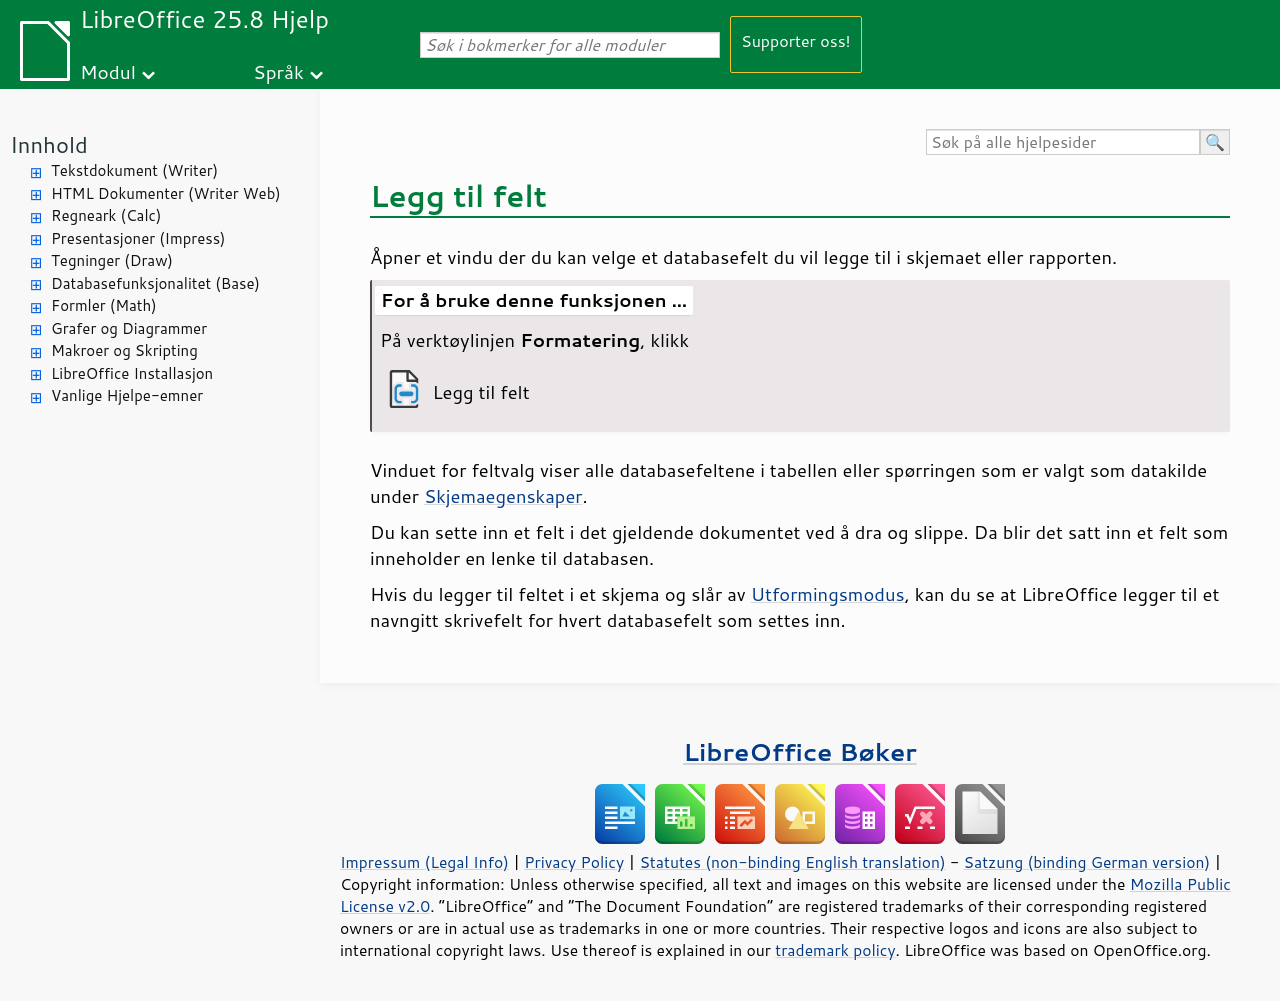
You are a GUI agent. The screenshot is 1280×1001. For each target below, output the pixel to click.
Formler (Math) (104, 305)
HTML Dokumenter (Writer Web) (166, 193)
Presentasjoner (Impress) (138, 238)
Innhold (49, 144)
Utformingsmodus (828, 594)
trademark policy (835, 950)
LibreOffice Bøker (800, 751)
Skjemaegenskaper (503, 496)
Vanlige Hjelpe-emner (127, 395)
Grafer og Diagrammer (129, 328)
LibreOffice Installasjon (132, 373)
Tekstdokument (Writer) (134, 170)
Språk (278, 71)
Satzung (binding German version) (1087, 862)
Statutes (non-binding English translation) (792, 862)
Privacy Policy (574, 862)
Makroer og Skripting (124, 350)
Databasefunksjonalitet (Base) (155, 283)
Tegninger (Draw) (112, 260)
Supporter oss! (796, 40)
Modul (108, 71)
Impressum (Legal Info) (424, 862)
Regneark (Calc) (106, 215)
